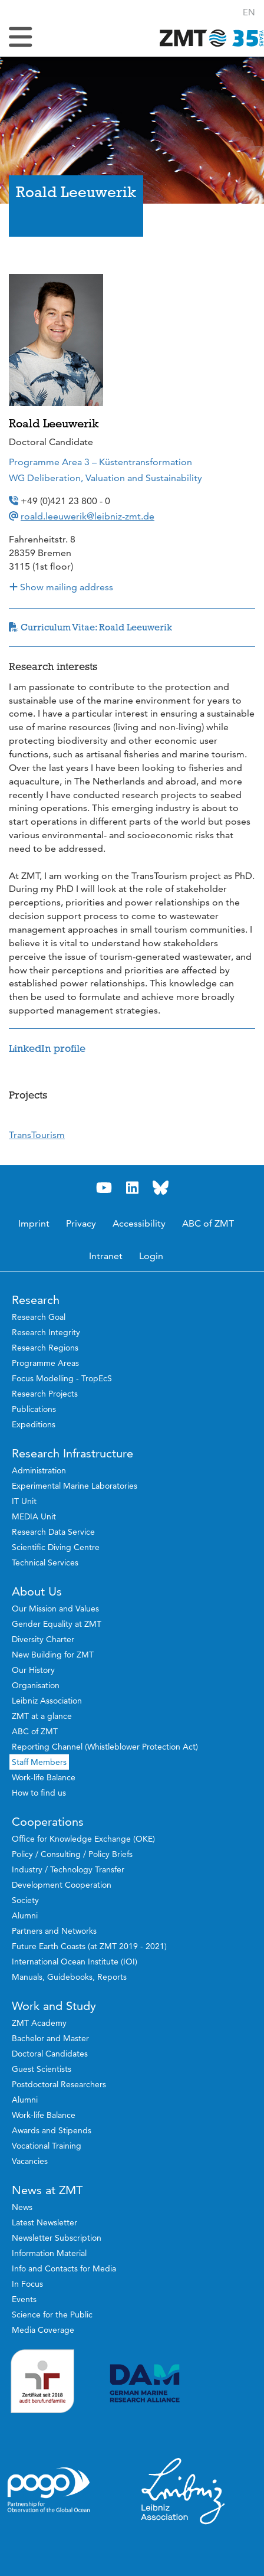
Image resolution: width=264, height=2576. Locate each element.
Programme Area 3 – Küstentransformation (100, 462)
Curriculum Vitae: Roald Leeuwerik (90, 627)
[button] (249, 12)
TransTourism (37, 1134)
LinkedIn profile (47, 1048)
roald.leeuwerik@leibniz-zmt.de (87, 516)
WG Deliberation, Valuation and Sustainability (105, 477)
